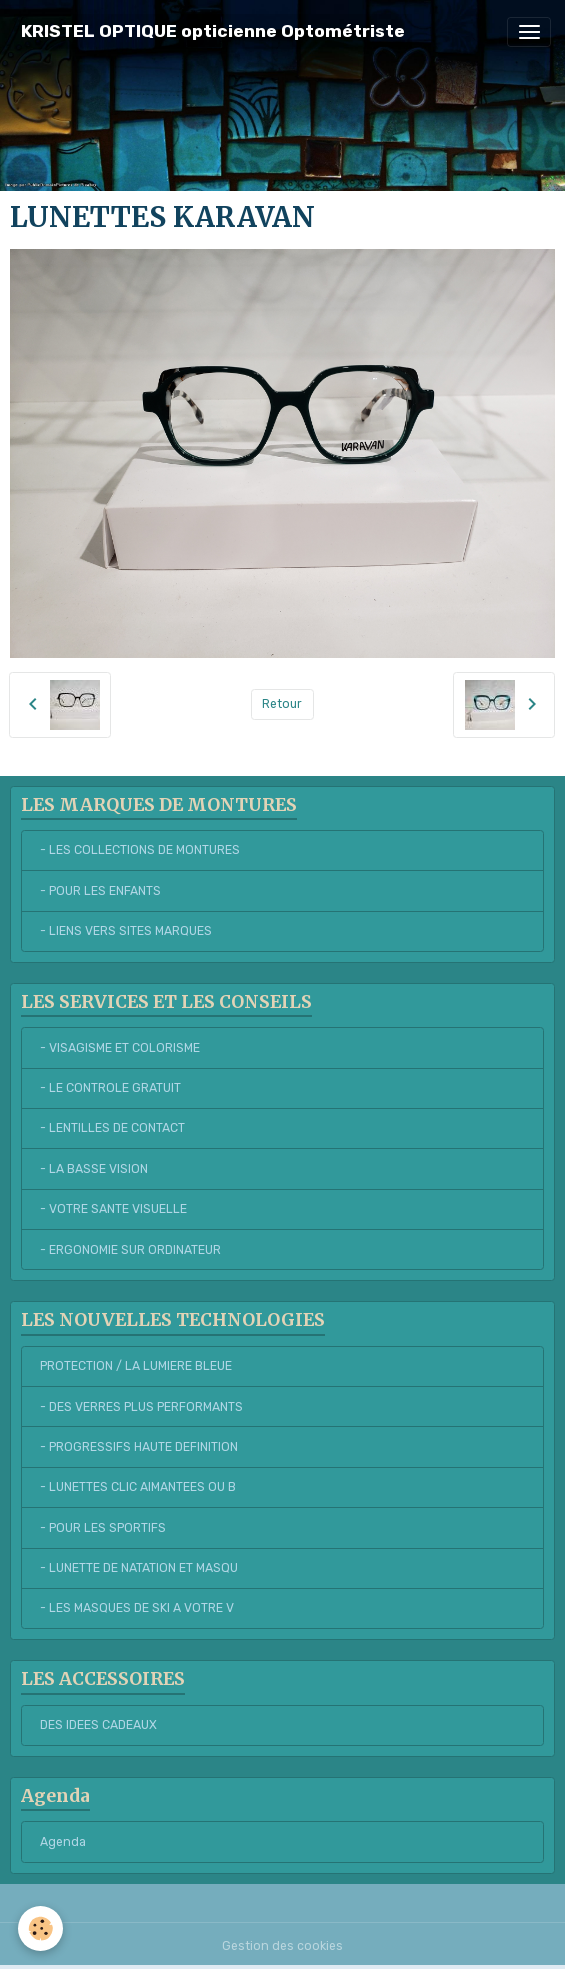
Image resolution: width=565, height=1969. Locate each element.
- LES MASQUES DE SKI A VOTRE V (137, 1608)
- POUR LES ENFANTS (100, 891)
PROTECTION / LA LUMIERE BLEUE (136, 1366)
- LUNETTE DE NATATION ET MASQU (139, 1568)
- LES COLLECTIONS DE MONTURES (140, 850)
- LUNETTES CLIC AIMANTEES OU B (138, 1487)
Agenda (63, 1842)
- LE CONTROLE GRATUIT (110, 1088)
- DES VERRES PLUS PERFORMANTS (141, 1407)
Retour (282, 704)
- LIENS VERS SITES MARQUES (126, 931)
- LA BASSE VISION (94, 1169)
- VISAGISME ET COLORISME (120, 1048)
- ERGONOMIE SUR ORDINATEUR (130, 1250)
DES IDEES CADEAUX (98, 1725)
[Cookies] (40, 1928)
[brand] (213, 31)
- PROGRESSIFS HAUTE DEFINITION (139, 1447)
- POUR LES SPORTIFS (103, 1528)
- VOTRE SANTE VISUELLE (113, 1209)
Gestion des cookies (282, 1946)
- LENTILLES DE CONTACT (112, 1128)
